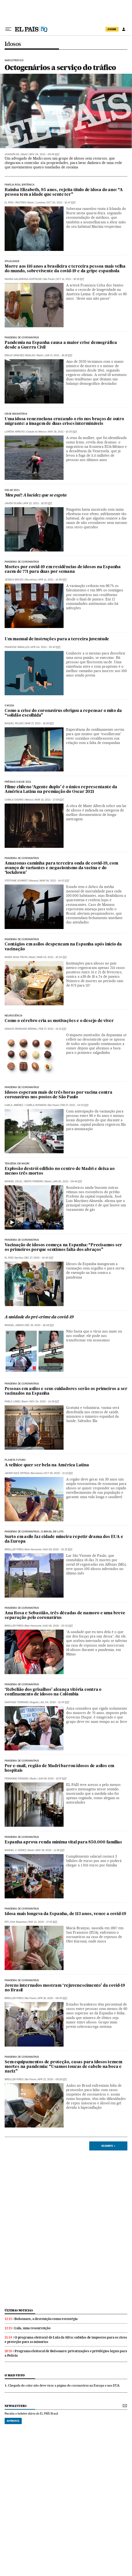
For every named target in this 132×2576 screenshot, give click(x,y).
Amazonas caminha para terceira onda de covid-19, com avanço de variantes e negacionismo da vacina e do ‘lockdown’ (61, 868)
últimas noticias (19, 2310)
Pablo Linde (12, 1401)
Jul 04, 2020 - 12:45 (54, 1702)
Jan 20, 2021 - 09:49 (67, 1181)
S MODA (9, 705)
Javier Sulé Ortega (17, 1473)
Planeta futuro (15, 1460)
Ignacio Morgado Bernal (21, 1028)
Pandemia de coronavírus (22, 337)
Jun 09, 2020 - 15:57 (52, 1778)
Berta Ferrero (33, 1181)
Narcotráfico (14, 60)
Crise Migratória (16, 414)
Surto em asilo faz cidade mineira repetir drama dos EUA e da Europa (64, 1539)
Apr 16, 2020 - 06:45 (52, 1998)
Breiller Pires (14, 1549)
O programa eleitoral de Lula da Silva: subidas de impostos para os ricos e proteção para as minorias (66, 2339)
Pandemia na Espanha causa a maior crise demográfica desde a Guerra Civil (61, 345)
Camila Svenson (35, 1105)
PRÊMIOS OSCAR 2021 (18, 782)
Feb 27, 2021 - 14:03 (75, 1105)
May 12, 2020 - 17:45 (42, 1921)
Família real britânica (19, 184)
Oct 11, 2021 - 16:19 (70, 279)
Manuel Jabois (14, 1325)
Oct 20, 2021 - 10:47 (61, 202)
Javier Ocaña (13, 503)
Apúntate (13, 2420)
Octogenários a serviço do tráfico (60, 67)
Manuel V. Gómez (15, 1850)
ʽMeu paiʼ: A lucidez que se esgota (36, 495)
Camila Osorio (14, 799)
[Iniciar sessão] (123, 29)
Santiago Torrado (17, 1702)
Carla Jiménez (14, 1105)
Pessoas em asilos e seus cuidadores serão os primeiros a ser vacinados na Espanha (66, 1391)
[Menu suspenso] (8, 29)
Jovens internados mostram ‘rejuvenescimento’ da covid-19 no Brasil (65, 1988)
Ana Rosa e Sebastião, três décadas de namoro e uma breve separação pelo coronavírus (65, 1615)
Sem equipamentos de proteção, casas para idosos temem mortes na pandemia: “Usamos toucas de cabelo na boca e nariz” (63, 2066)
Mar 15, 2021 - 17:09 (49, 799)
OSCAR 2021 (12, 490)
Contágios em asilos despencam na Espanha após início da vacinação (63, 946)
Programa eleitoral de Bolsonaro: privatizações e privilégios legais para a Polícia (66, 2353)
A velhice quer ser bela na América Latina (47, 1465)
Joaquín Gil (12, 154)
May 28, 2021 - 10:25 (62, 431)
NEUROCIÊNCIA (13, 1015)
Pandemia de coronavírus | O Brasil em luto (34, 1531)
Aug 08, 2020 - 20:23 (58, 1625)
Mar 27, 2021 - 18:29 (39, 723)
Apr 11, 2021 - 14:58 (52, 579)
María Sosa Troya (16, 957)
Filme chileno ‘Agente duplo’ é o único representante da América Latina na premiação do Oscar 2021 (61, 789)
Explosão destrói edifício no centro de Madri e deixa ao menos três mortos (60, 1171)
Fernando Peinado (16, 1778)
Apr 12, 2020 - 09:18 (52, 2079)
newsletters (15, 2406)
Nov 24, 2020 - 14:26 (44, 1401)
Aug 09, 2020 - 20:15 (57, 1549)
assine (112, 29)
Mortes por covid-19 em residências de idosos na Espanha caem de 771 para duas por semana (63, 569)
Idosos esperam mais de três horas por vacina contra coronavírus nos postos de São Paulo (58, 1095)
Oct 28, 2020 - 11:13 (58, 1473)
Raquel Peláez (14, 723)
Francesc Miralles (17, 647)
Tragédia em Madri (17, 1163)
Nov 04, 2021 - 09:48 (44, 154)
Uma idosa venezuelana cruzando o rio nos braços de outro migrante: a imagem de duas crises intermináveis (64, 421)
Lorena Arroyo (15, 431)
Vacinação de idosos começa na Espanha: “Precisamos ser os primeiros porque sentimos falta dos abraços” (63, 1247)
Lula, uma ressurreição (32, 2328)
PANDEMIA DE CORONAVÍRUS (22, 1240)
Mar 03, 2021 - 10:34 (52, 957)
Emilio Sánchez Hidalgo (20, 355)
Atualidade (12, 261)
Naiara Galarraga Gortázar (23, 279)
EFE (7, 1921)
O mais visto (15, 2375)
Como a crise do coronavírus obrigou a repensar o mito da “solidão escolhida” (63, 713)
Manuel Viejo (13, 1181)
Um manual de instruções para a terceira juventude (57, 639)
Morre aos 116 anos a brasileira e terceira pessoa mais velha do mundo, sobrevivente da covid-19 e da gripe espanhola (65, 269)
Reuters (20, 202)
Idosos (13, 44)
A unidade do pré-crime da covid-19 (39, 1317)
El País (9, 202)
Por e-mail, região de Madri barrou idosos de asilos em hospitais (59, 1768)
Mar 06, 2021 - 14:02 (54, 880)
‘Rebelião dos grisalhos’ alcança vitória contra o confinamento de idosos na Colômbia (53, 1692)
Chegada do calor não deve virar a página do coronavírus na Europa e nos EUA (64, 2385)
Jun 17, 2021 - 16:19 (58, 355)
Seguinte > (108, 2145)
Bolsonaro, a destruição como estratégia (46, 2319)
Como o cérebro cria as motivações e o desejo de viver (59, 1021)
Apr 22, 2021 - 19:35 (37, 503)
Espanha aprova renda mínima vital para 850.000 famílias (63, 1842)
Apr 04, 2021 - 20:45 (46, 647)
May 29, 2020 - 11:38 (50, 1850)
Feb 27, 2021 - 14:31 (52, 1028)
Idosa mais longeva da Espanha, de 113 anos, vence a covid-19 (65, 1914)
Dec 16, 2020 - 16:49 (39, 1325)
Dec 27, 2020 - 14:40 (39, 1257)
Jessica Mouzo (14, 579)
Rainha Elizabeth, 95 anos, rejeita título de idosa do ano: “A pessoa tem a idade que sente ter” (64, 192)
